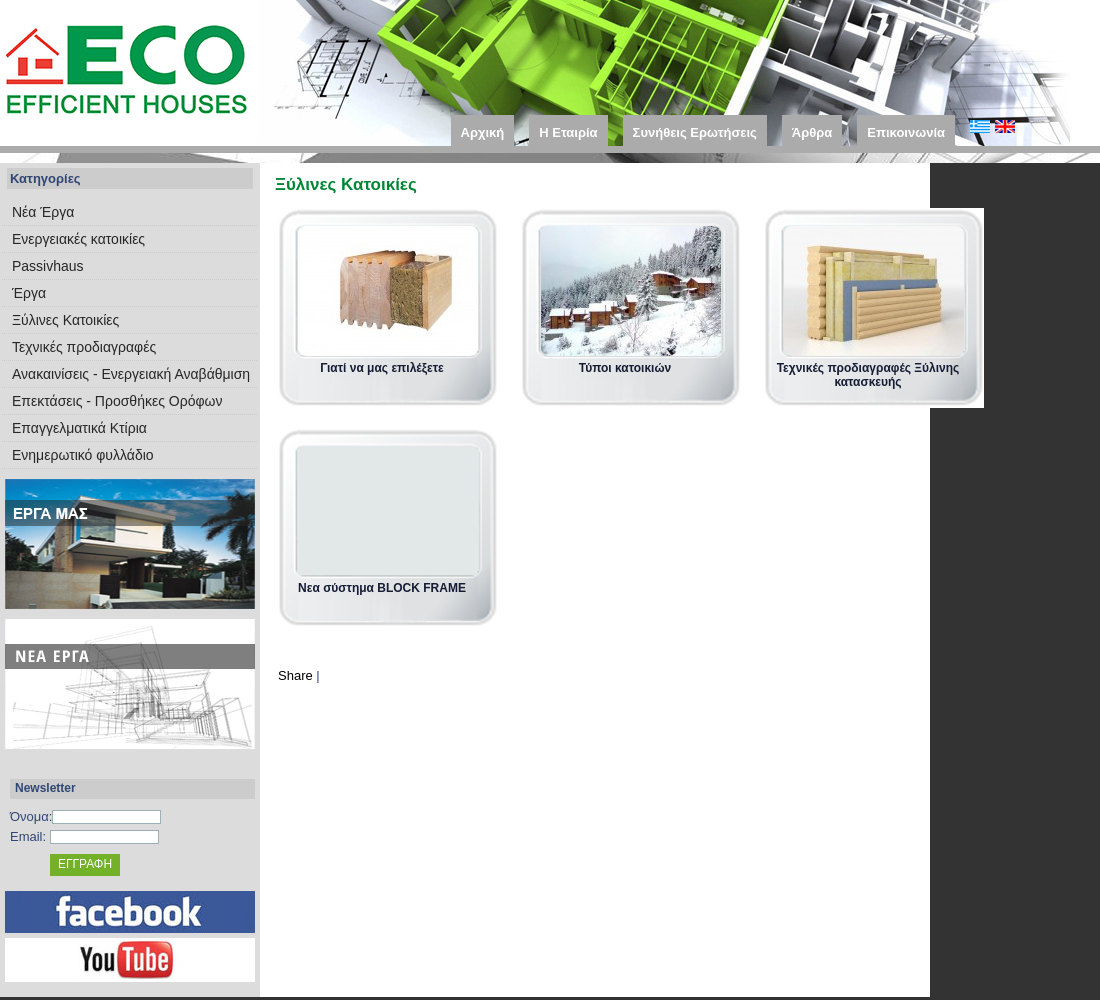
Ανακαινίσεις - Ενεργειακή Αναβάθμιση (131, 374)
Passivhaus (48, 266)
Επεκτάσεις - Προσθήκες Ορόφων (117, 401)
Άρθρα (812, 132)
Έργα (29, 293)
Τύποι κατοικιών (625, 368)
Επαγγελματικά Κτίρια (79, 428)
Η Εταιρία (568, 132)
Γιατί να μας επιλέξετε (382, 368)
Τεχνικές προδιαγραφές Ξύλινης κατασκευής (868, 375)
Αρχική (483, 132)
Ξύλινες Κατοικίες (65, 320)
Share (295, 675)
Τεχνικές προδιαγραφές (84, 347)
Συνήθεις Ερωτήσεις (695, 132)
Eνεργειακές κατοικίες (78, 239)
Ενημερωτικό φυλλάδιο (83, 455)
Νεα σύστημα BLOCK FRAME (382, 588)
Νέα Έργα (43, 212)
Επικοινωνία (906, 132)
